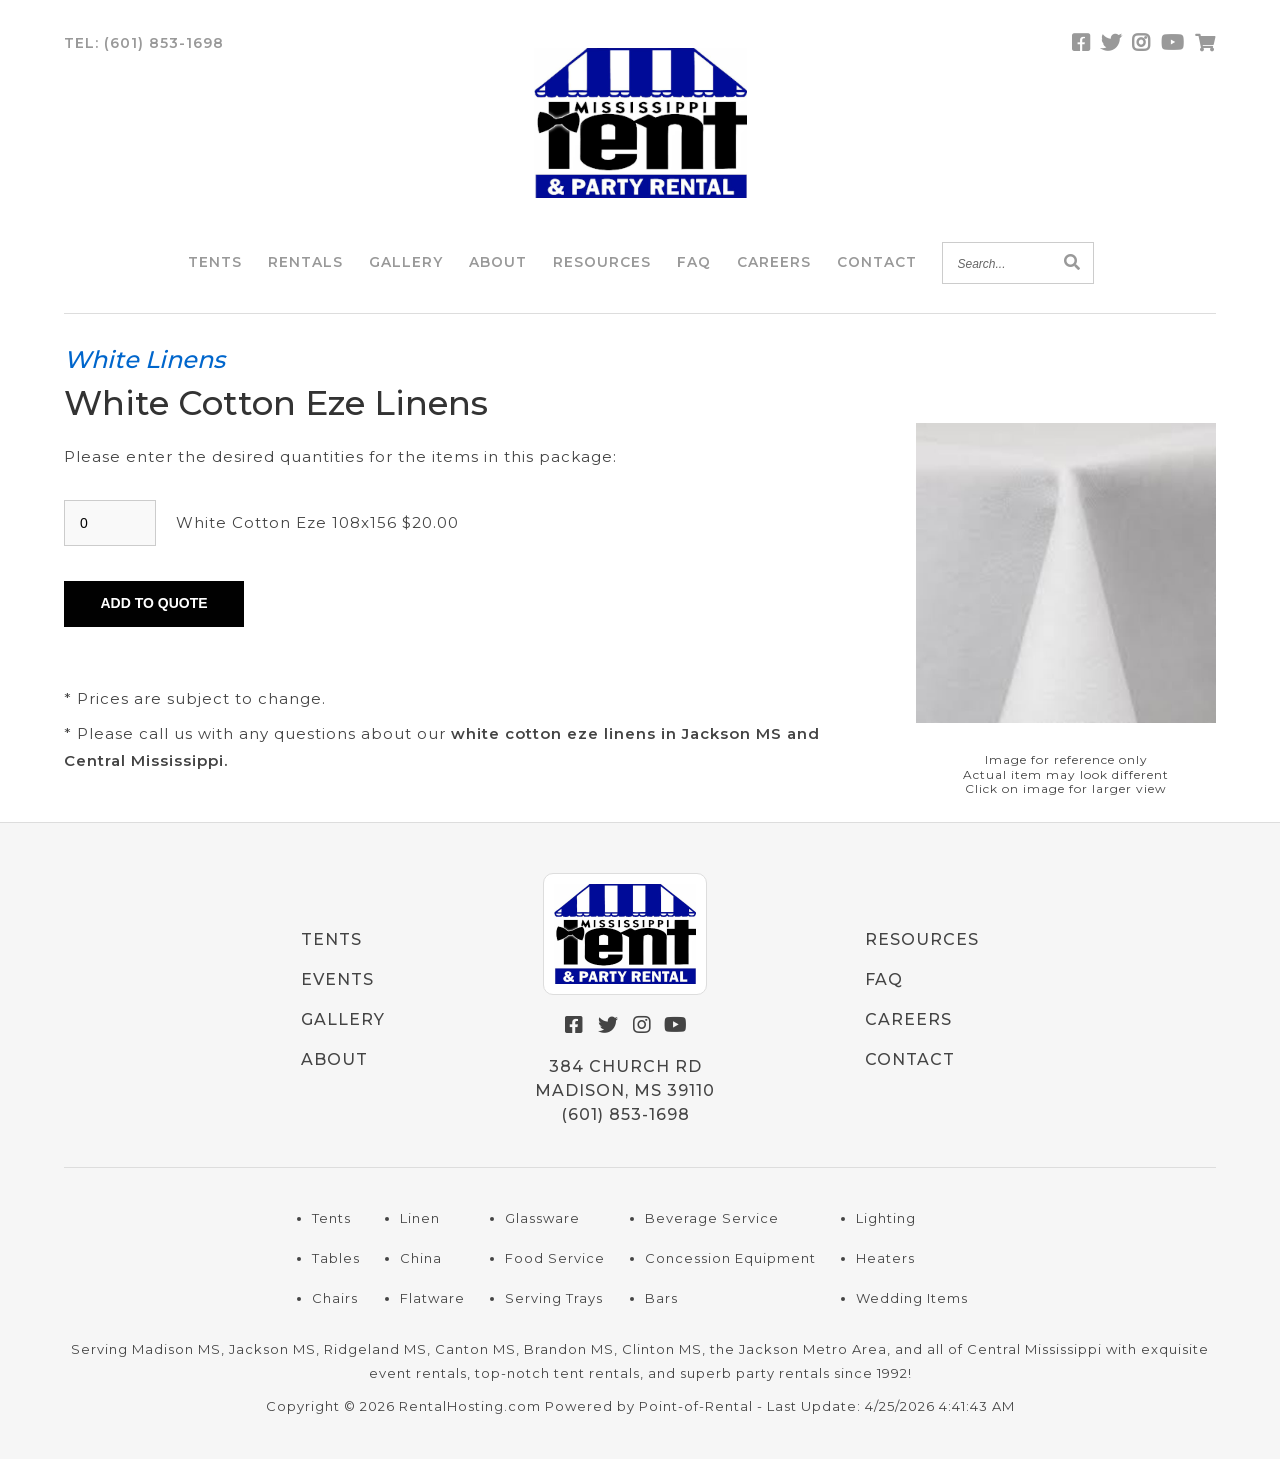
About (498, 274)
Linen (420, 1243)
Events (337, 1004)
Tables (336, 1283)
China (421, 1283)
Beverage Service (712, 1243)
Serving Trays (554, 1323)
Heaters (885, 1283)
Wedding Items (912, 1323)
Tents (215, 274)
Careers (774, 274)
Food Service (555, 1283)
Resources (602, 274)
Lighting (886, 1243)
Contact (877, 274)
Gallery (406, 274)
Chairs (335, 1323)
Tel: (144, 55)
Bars (661, 1323)
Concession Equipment (730, 1283)
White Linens (144, 383)
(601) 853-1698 (625, 1139)
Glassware (542, 1243)
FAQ (694, 274)
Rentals (305, 274)
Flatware (432, 1323)
